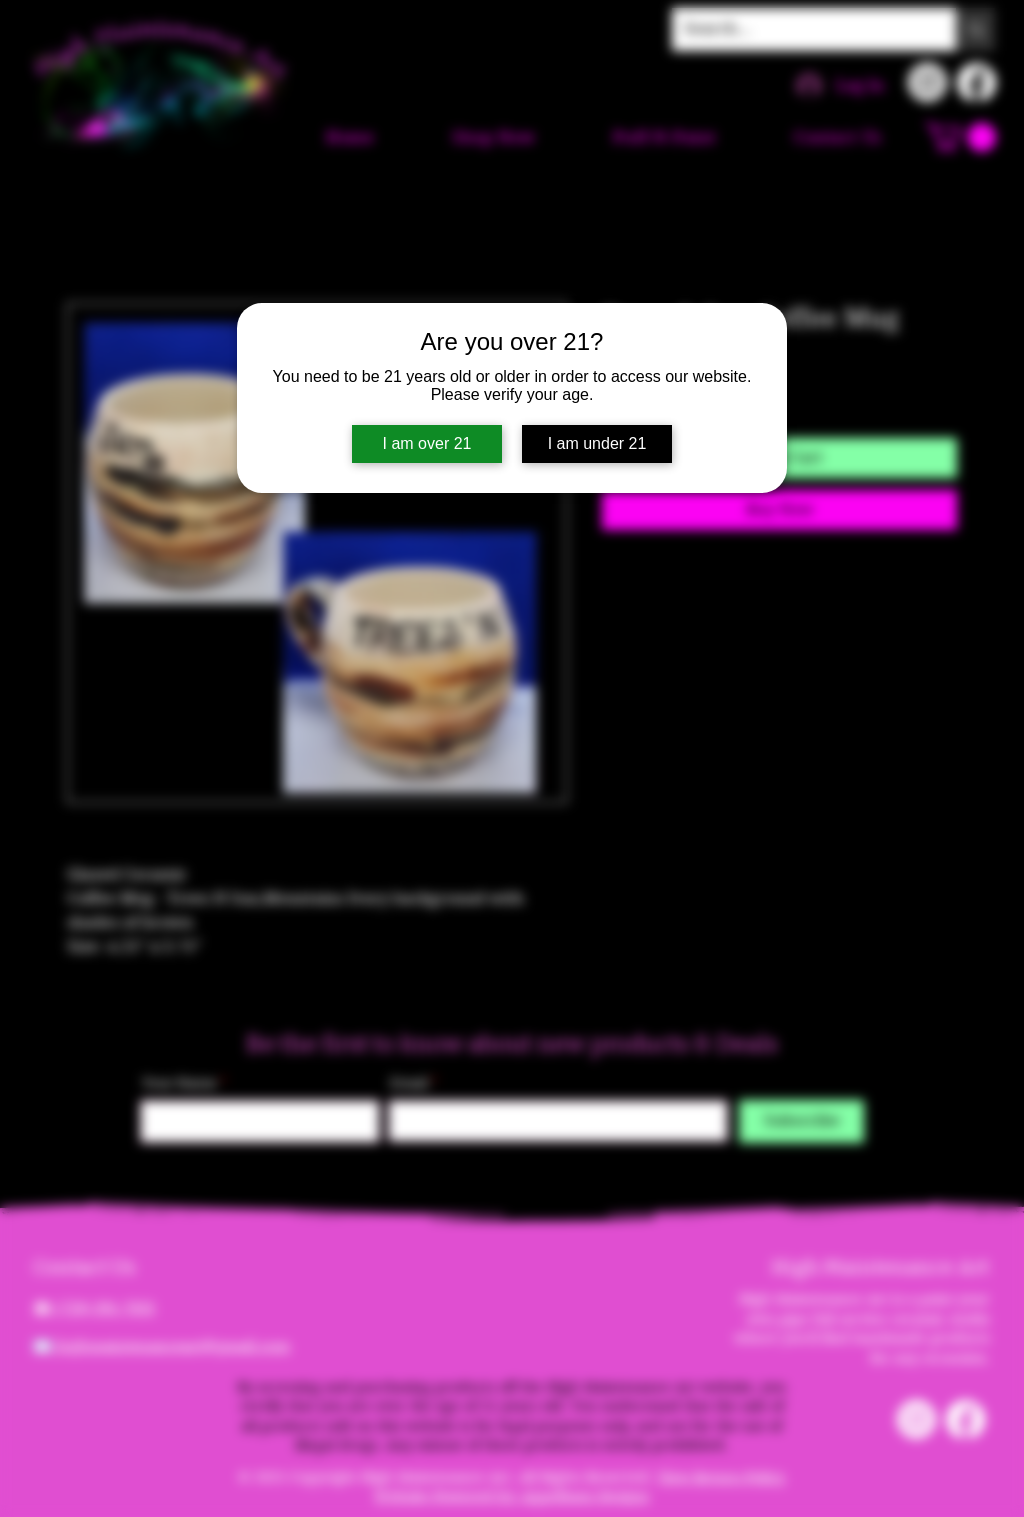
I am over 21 (427, 443)
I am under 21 (597, 443)
